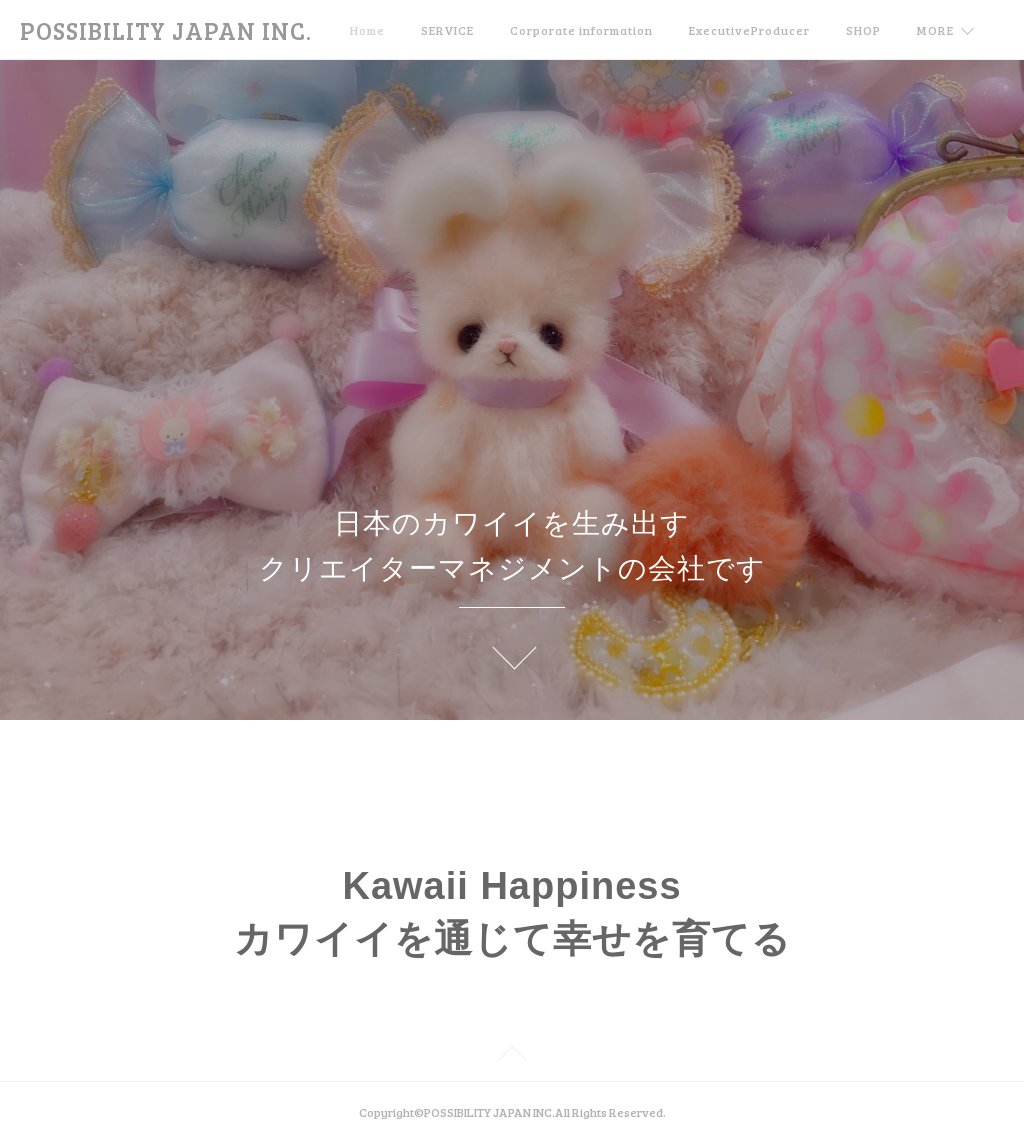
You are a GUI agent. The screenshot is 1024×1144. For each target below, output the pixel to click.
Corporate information (581, 30)
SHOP (863, 30)
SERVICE (447, 30)
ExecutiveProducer (749, 30)
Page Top (512, 1057)
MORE (935, 30)
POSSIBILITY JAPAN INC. (166, 30)
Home (367, 30)
